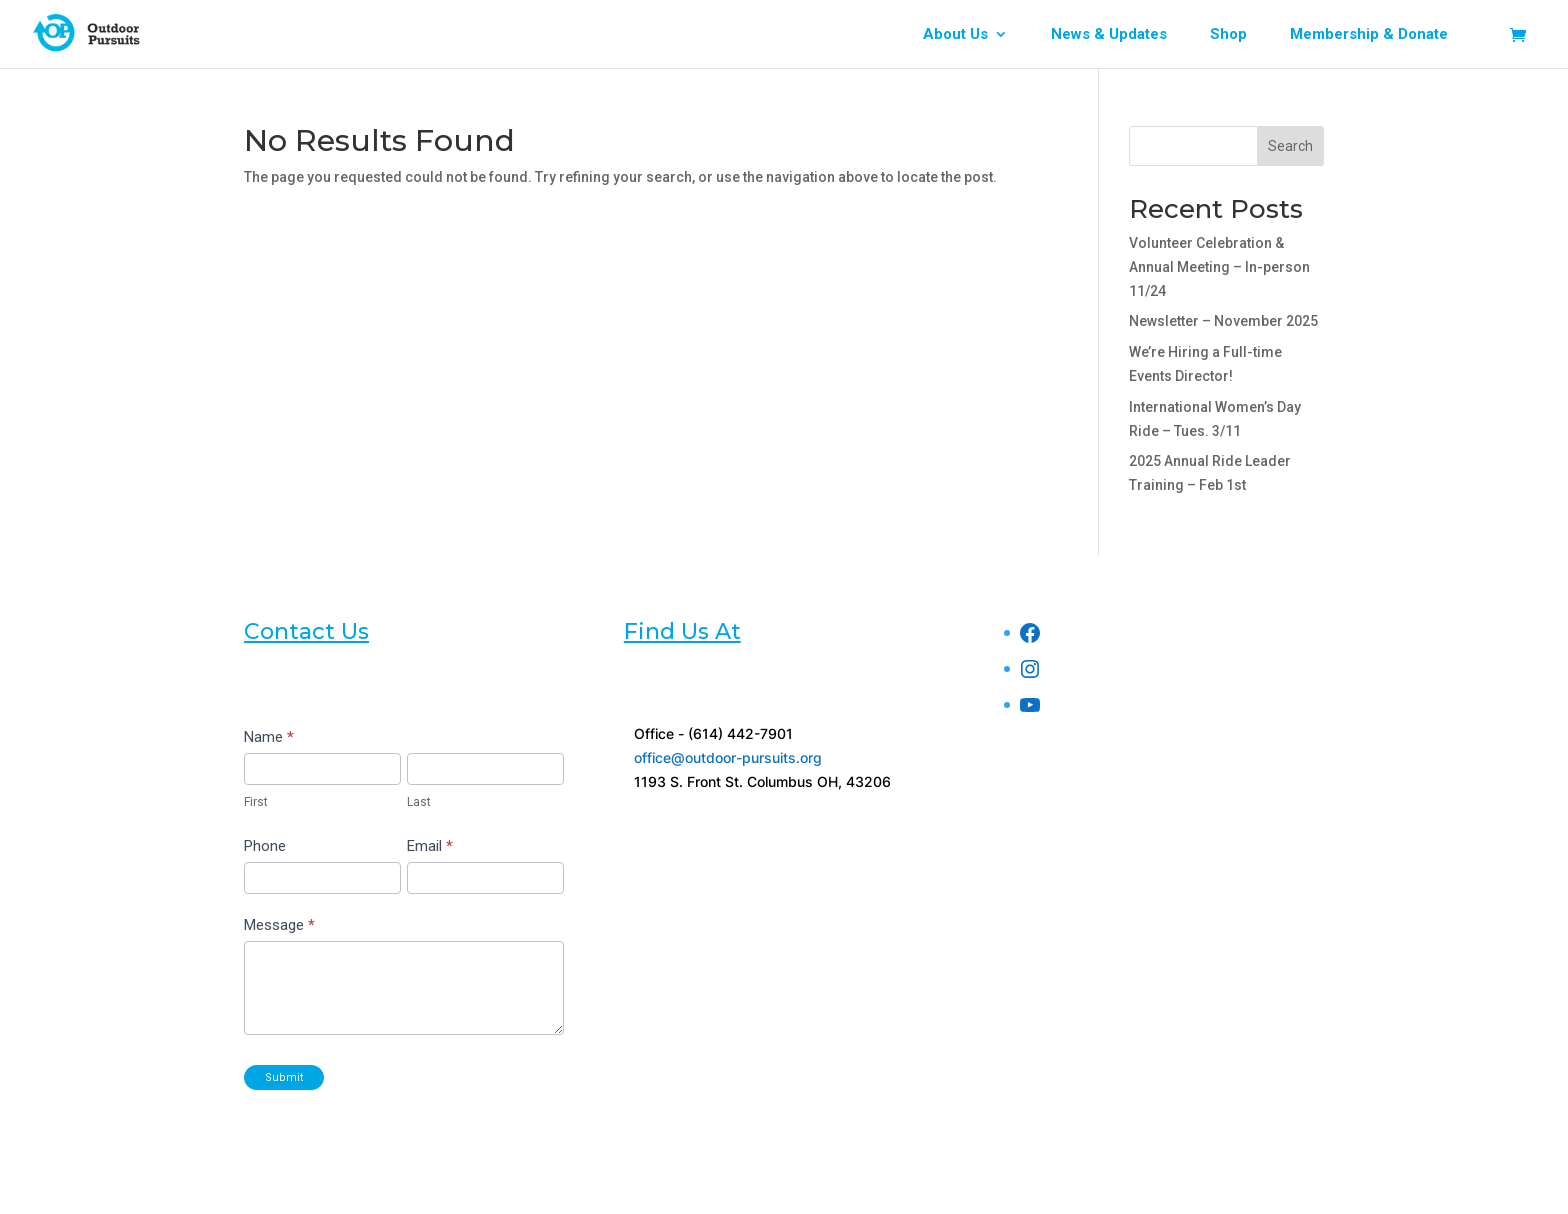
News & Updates (1109, 35)
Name (269, 737)
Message (279, 925)
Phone (265, 846)
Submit (284, 1077)
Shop (1228, 35)
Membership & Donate (1369, 35)
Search (1290, 146)
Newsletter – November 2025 (1223, 321)
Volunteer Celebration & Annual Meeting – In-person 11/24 (1219, 267)
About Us (955, 35)
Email (430, 846)
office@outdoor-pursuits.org (728, 757)
